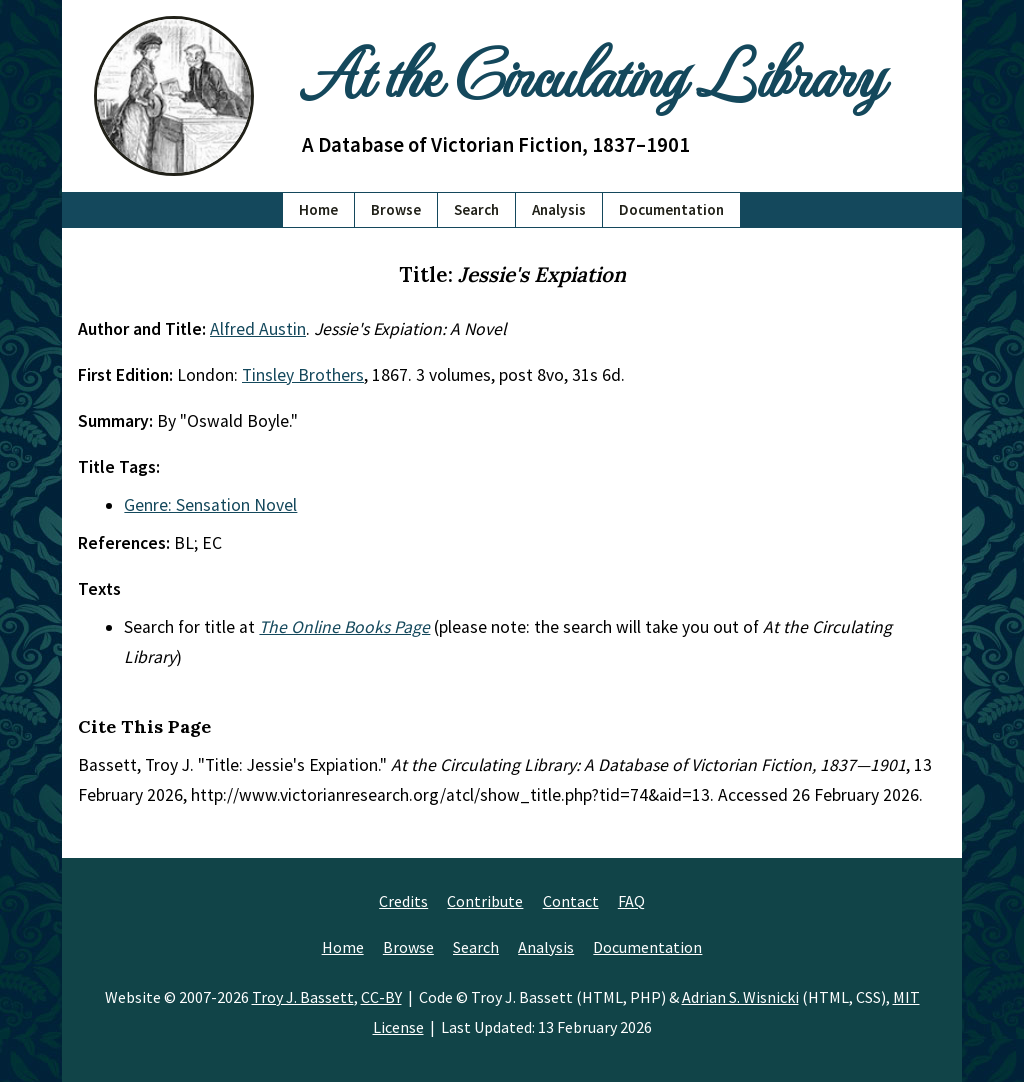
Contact (571, 901)
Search (476, 209)
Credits (403, 901)
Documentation (671, 209)
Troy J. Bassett (303, 997)
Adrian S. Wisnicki (740, 997)
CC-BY (381, 997)
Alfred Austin (258, 329)
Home (318, 209)
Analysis (559, 209)
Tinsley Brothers (303, 375)
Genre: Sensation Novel (210, 505)
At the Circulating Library (592, 71)
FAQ (631, 901)
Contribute (485, 901)
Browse (396, 209)
